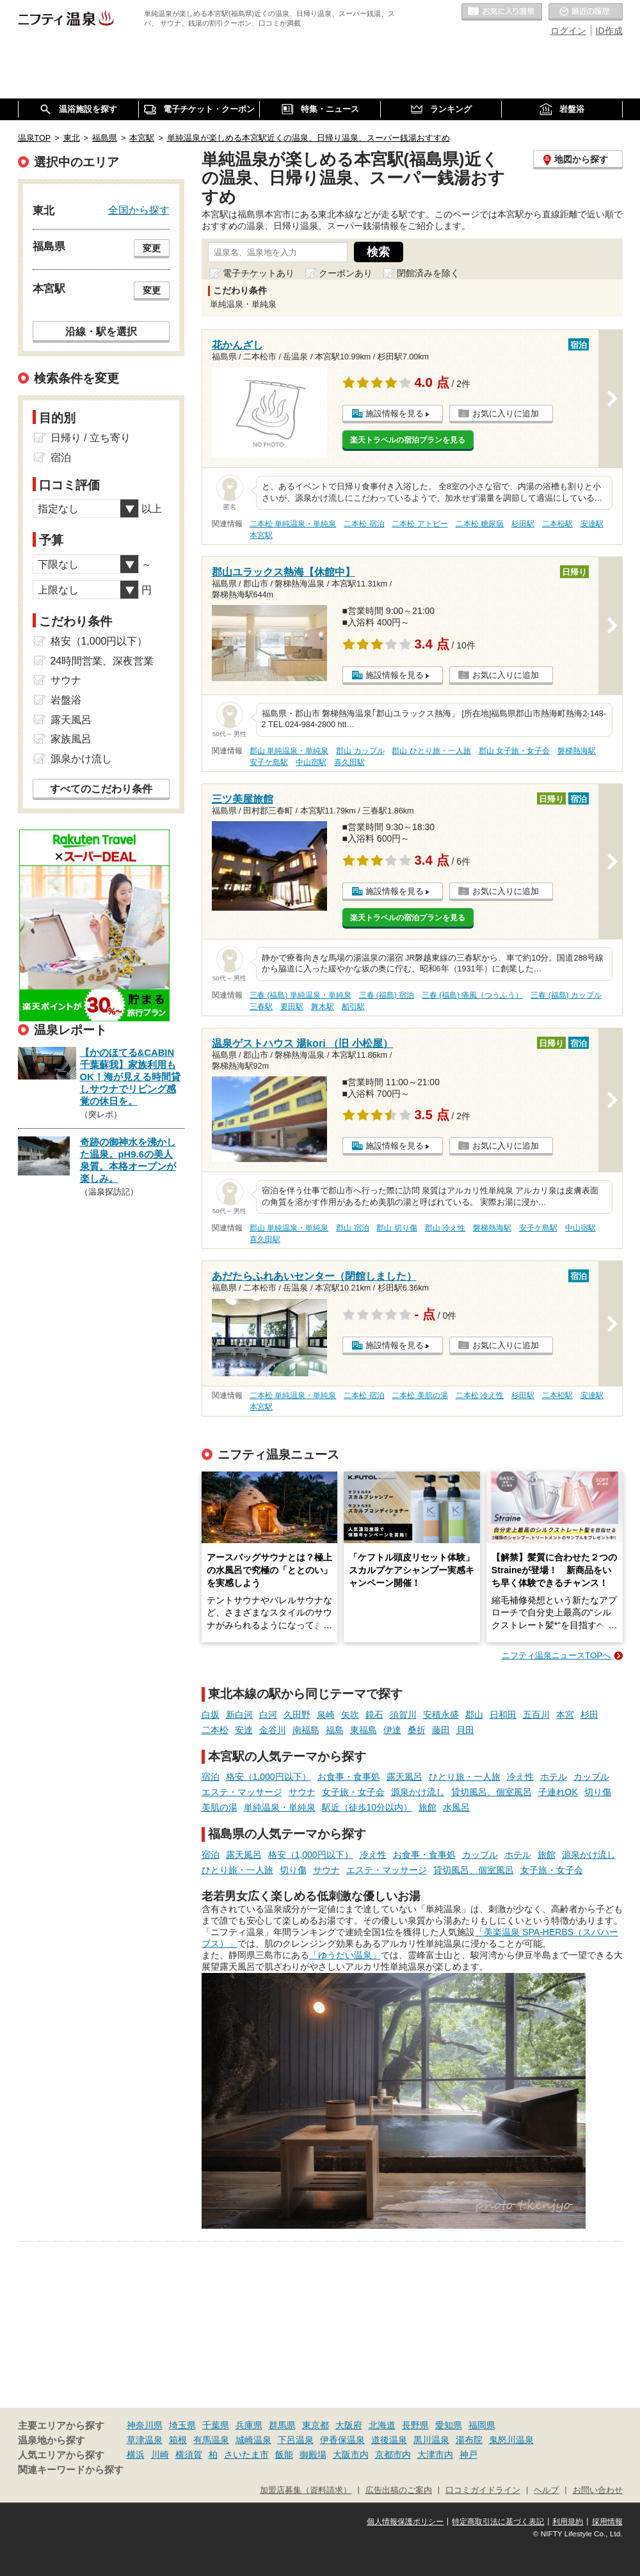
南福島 (305, 1730)
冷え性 (520, 1776)
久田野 (297, 1714)
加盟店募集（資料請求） (305, 2490)
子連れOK (558, 1792)
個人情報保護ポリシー (405, 2521)
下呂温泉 (296, 2440)
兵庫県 (249, 2425)
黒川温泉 (431, 2440)
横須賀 (188, 2454)
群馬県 (282, 2425)
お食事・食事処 (348, 1776)
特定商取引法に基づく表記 (498, 2521)
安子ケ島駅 (269, 762)
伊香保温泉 (342, 2440)
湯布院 (469, 2440)
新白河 (239, 1714)
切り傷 (597, 1792)
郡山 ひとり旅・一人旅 (431, 750)
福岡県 (481, 2425)
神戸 (468, 2454)
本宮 (565, 1714)
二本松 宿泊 (364, 523)
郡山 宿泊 (352, 1227)
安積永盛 (441, 1714)
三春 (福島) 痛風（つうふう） (473, 995)
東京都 (315, 2425)
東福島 (363, 1730)
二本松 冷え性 (480, 1395)
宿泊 (211, 1776)
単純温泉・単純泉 (280, 1807)
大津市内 (435, 2454)
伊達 (392, 1730)
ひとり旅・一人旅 (464, 1776)
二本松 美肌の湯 (419, 1395)
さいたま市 (246, 2454)
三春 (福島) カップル (566, 995)
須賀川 (403, 1714)
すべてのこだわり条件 (101, 788)
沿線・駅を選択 (101, 331)
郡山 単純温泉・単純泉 (289, 750)
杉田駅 (522, 523)
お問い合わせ (598, 2490)
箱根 (178, 2440)
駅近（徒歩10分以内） (367, 1807)
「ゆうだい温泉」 (345, 1955)
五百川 (536, 1714)
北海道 (382, 2425)
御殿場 (313, 2454)
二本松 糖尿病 (480, 523)
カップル (591, 1776)
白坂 (211, 1714)
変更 (152, 248)
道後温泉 (389, 2440)
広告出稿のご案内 (398, 2490)
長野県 (415, 2425)
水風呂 (456, 1807)
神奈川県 (145, 2425)
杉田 (589, 1714)
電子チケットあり (258, 273)
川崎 (160, 2454)
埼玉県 (182, 2425)
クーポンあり (345, 273)
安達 (244, 1730)
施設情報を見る (394, 413)
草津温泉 (145, 2440)
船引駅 (353, 1006)
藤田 (441, 1730)
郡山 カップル (360, 750)
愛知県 (448, 2425)
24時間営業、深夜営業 (102, 661)
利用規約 (567, 2521)
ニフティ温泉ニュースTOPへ (556, 1655)
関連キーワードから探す (71, 2470)
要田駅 (291, 1006)
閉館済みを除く (428, 273)
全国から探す (139, 210)
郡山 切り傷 (396, 1227)
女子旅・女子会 (353, 1792)
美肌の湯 (219, 1807)
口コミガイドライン (482, 2490)
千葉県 (215, 2425)
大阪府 (348, 2425)
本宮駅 (261, 535)
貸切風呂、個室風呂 (491, 1792)
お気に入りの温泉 (501, 12)
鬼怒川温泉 (511, 2440)
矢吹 (350, 1714)
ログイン (568, 31)
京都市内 (393, 2454)
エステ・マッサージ (242, 1792)
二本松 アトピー (419, 523)
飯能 (284, 2454)
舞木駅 (322, 1006)
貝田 (465, 1730)
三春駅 (261, 1006)
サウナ (302, 1792)
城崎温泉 (253, 2440)
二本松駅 (557, 523)
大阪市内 (351, 2454)
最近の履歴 (585, 12)
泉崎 (326, 1714)
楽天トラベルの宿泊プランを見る (407, 440)
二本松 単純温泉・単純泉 (293, 523)
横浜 (136, 2454)
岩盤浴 (66, 700)
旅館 (427, 1807)
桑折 (417, 1730)
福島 (335, 1730)
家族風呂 (71, 739)
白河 (268, 1714)
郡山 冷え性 (445, 1227)
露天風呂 (404, 1776)
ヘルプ (546, 2490)
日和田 (503, 1714)
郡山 (474, 1714)
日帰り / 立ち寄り (91, 437)
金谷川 (272, 1730)
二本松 (215, 1730)
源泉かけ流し (418, 1792)
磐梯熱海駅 (576, 750)
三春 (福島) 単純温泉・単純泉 (300, 995)
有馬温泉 (211, 2440)
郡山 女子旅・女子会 (514, 750)
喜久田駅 (349, 762)
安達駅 (592, 523)
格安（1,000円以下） (268, 1776)
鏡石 (374, 1714)
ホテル (553, 1776)
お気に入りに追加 (505, 413)
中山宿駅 (311, 762)
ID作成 (609, 31)
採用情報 (607, 2521)
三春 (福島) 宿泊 (387, 995)
